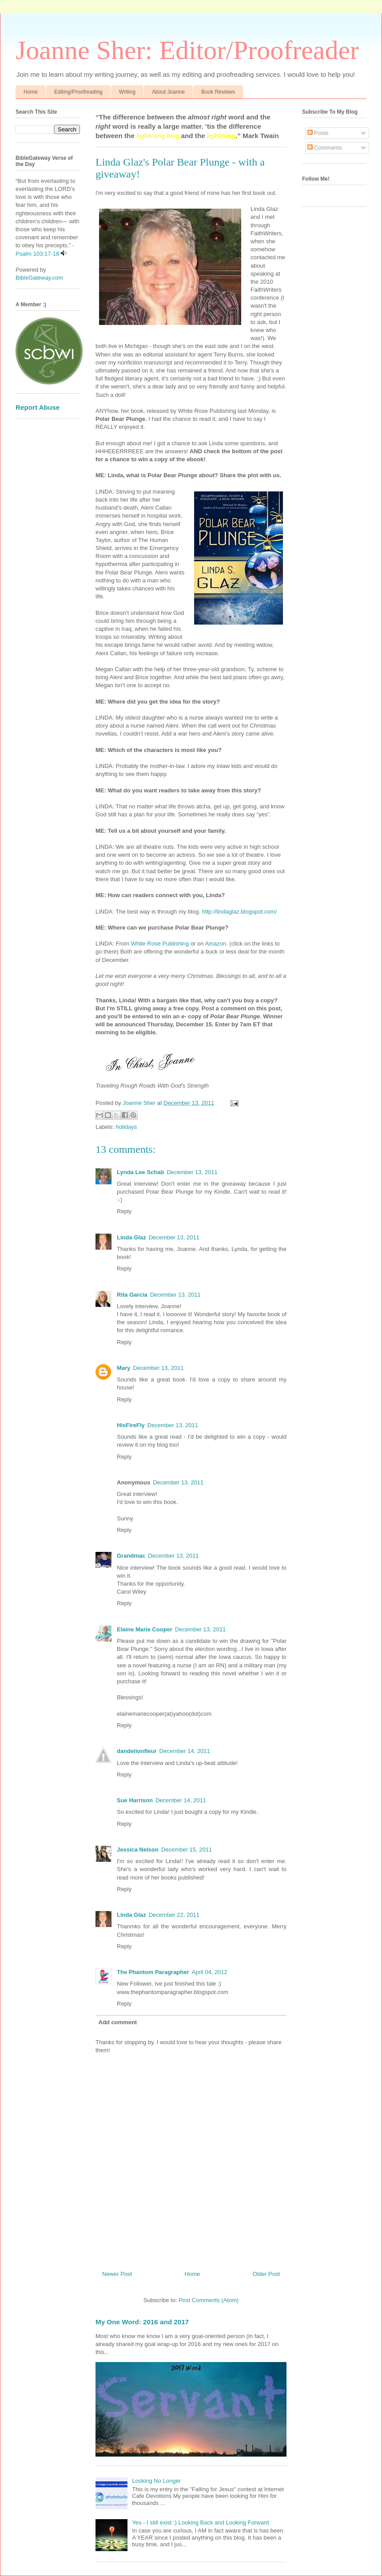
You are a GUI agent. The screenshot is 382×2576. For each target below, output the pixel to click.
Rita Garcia (132, 1294)
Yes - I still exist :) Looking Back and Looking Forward (200, 2522)
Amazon (215, 943)
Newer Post (117, 2274)
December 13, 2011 (192, 1172)
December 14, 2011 (184, 1751)
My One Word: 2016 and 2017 (142, 2322)
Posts (318, 133)
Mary (123, 1368)
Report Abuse (38, 407)
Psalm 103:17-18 (37, 253)
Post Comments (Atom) (209, 2300)
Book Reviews (218, 92)
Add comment (118, 2022)
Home (31, 92)
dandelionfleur (137, 1751)
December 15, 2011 (186, 1849)
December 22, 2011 (174, 1914)
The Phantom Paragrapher (153, 1972)
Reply (124, 1211)
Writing (127, 92)
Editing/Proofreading (78, 92)
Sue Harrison (135, 1800)
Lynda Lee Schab (140, 1172)
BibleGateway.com (39, 277)
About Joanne (168, 92)
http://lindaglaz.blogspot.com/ (239, 911)
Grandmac (131, 1555)
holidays (126, 1127)
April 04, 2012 (209, 1972)
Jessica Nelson (138, 1849)
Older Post (266, 2274)
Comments (324, 147)
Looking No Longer (156, 2480)
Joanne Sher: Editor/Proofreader (187, 50)
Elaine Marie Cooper (144, 1629)
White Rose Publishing (160, 943)
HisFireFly (131, 1425)
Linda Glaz (131, 1237)
